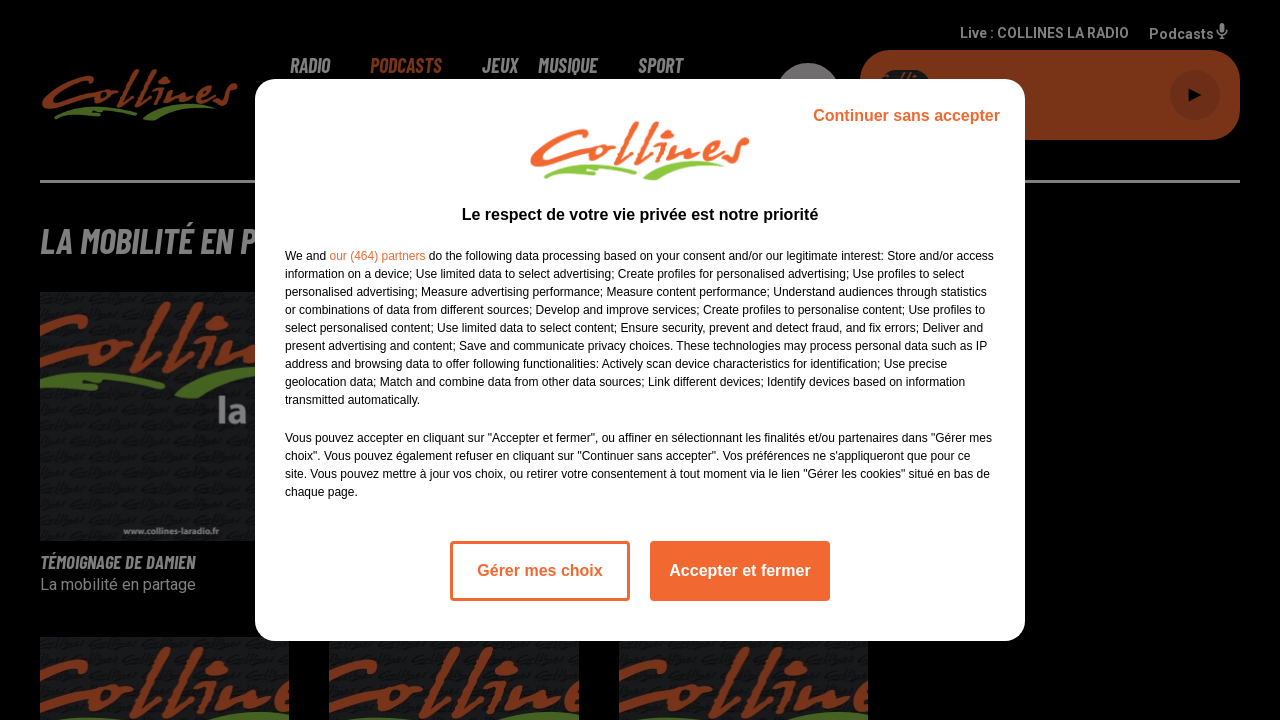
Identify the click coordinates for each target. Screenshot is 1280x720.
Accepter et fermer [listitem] (739, 570)
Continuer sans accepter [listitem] (906, 115)
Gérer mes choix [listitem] (539, 570)
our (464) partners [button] (377, 256)
